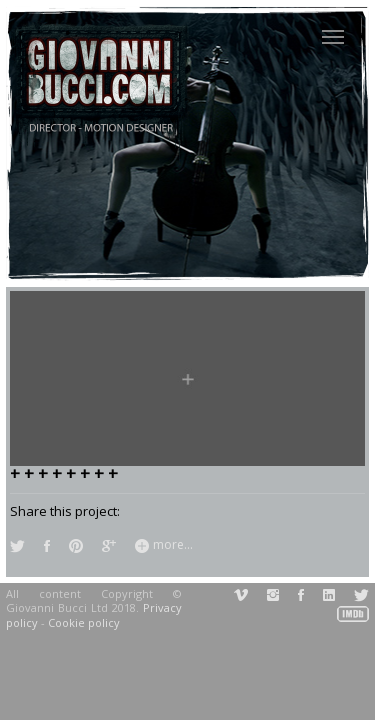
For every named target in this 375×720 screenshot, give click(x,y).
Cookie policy (84, 622)
